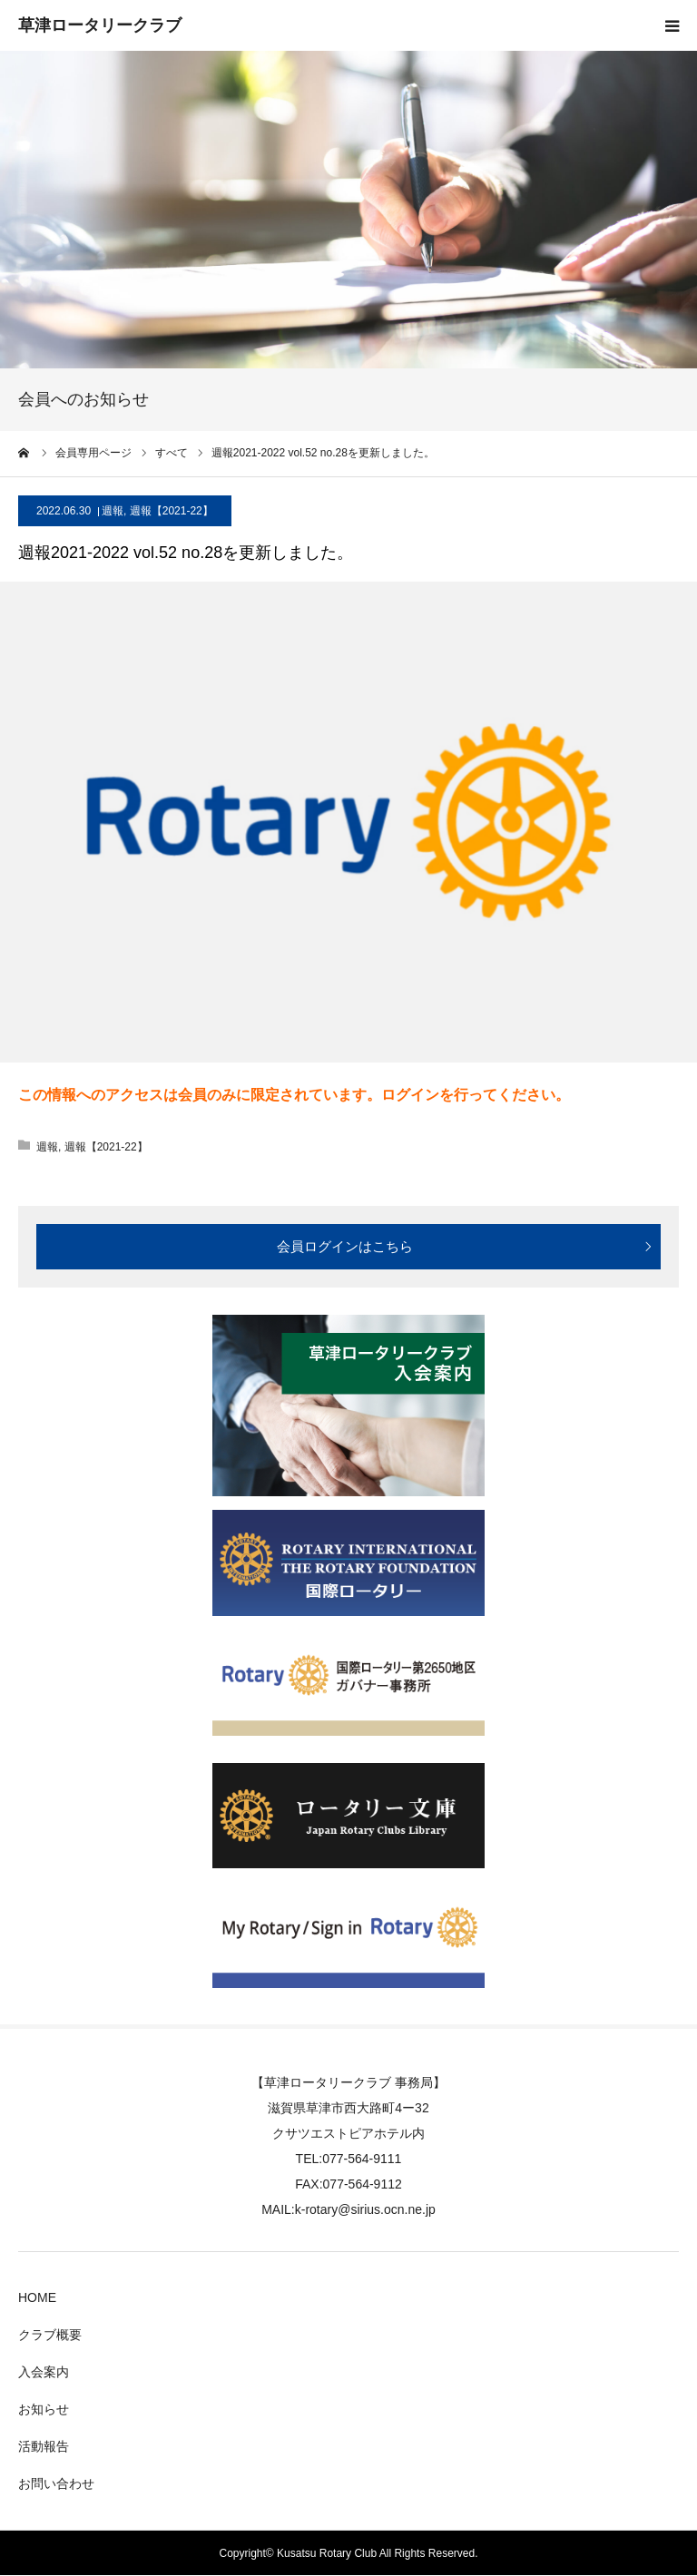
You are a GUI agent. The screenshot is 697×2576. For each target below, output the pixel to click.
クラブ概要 (50, 2334)
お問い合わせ (56, 2483)
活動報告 (43, 2446)
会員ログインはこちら (345, 1246)
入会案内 (43, 2372)
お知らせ (43, 2409)
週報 (112, 510)
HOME (37, 2297)
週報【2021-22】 (171, 510)
